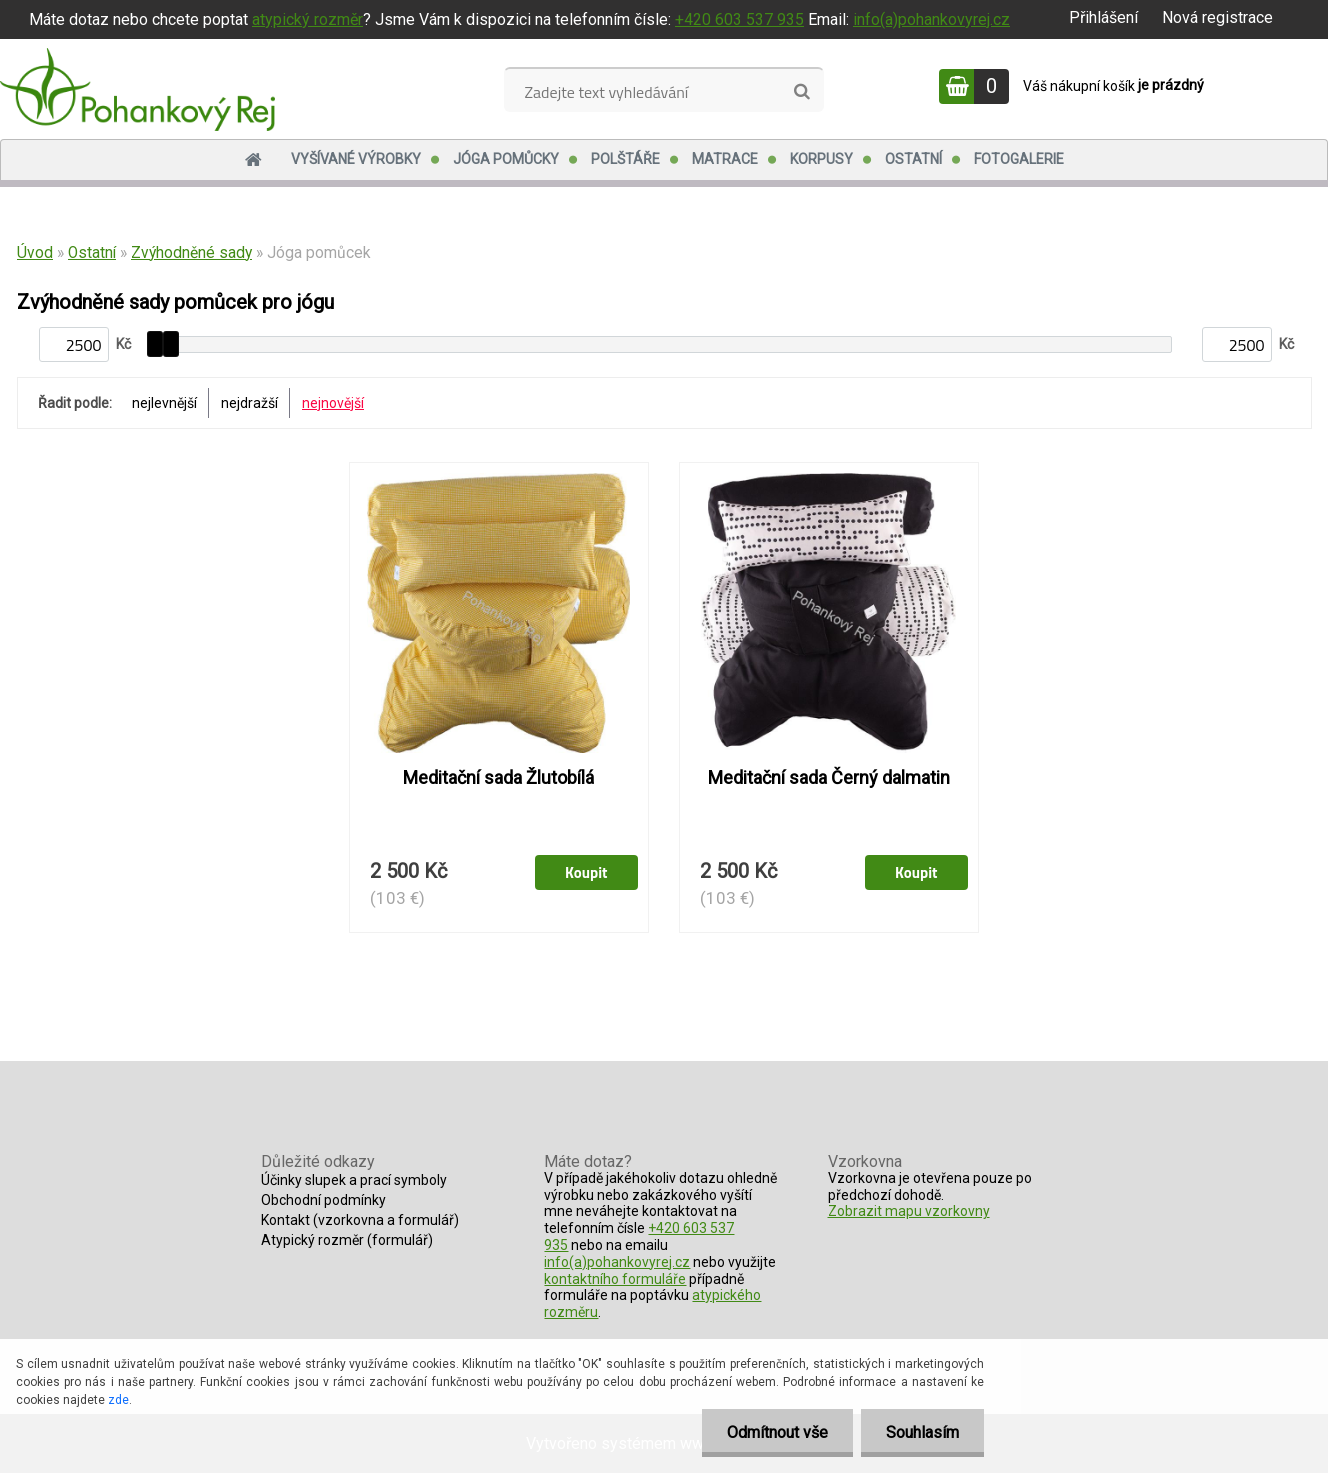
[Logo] (137, 89)
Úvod (35, 253)
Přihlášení (1103, 17)
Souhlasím (922, 1432)
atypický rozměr (307, 19)
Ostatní (913, 159)
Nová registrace (1217, 17)
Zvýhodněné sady (191, 253)
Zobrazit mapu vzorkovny (909, 1211)
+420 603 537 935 (739, 19)
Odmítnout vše (777, 1432)
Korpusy (821, 159)
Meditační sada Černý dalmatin (829, 778)
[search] (801, 92)
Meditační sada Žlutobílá (498, 778)
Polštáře (625, 159)
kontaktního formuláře (615, 1279)
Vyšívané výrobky (356, 159)
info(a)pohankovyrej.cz (931, 19)
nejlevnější (164, 403)
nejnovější (333, 403)
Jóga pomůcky (506, 159)
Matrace (725, 159)
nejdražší (249, 403)
